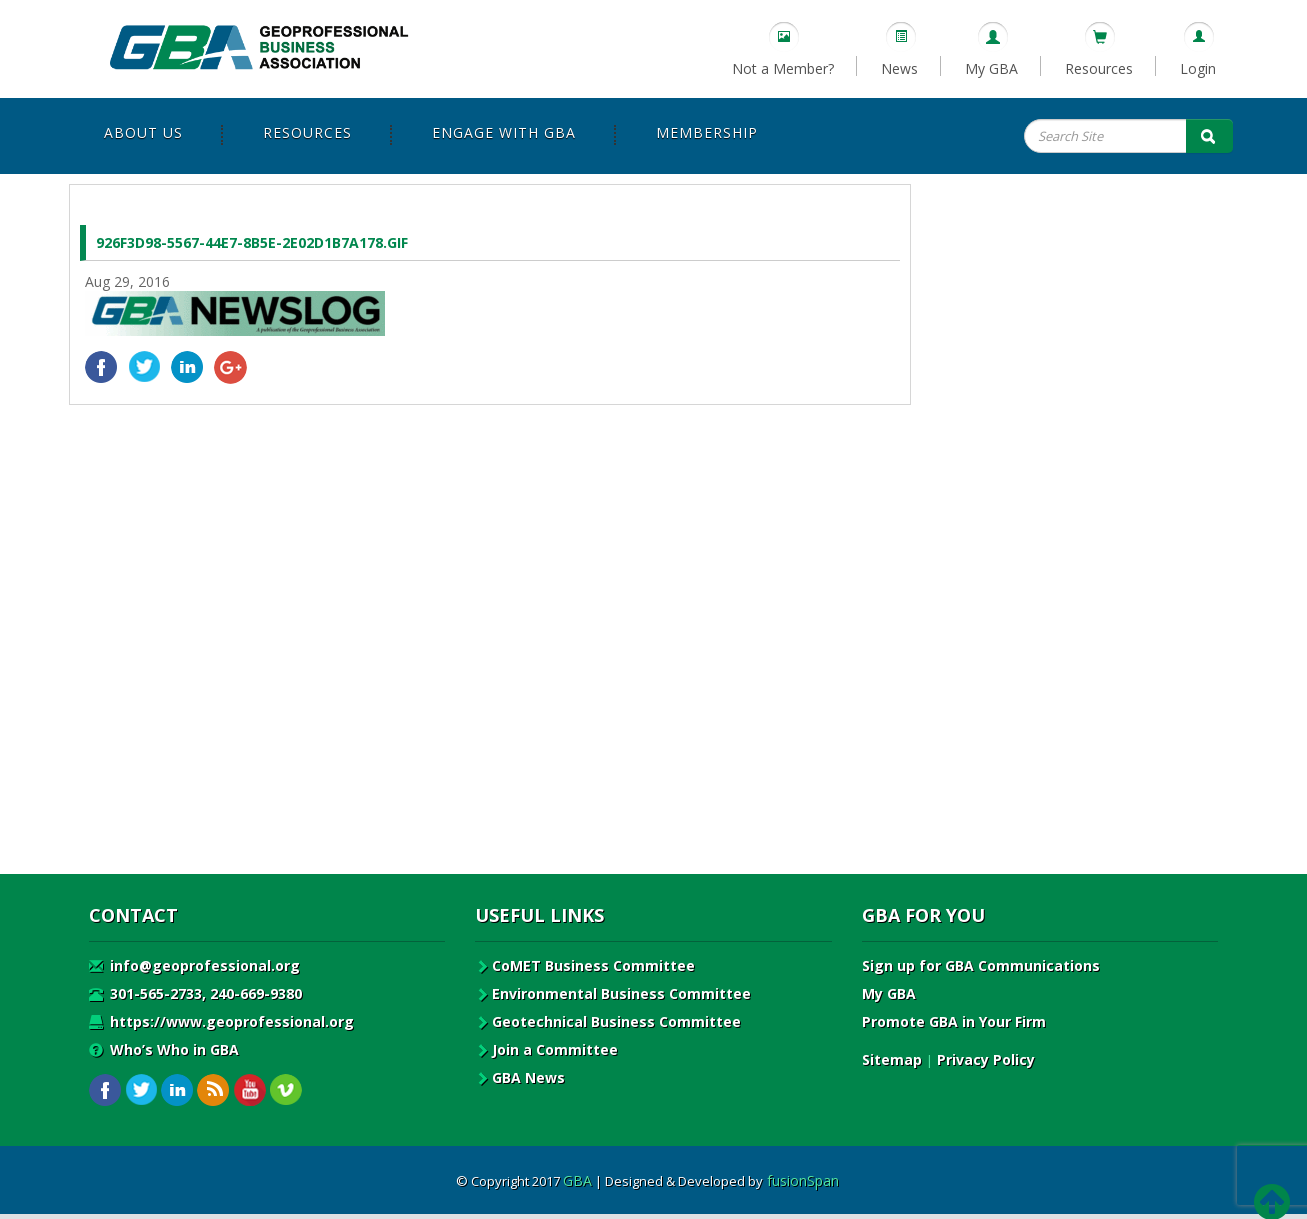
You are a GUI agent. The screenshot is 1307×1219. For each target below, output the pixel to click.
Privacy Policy (986, 1059)
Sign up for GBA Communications (981, 965)
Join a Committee (546, 1049)
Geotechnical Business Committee (608, 1021)
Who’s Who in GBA (164, 1049)
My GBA (991, 68)
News (899, 68)
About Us (143, 132)
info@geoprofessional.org (194, 965)
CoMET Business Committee (585, 965)
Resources (1099, 68)
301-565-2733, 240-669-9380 (195, 993)
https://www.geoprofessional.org (221, 1021)
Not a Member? (783, 68)
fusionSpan (803, 1180)
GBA (577, 1180)
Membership (707, 132)
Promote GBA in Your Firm (954, 1021)
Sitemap (892, 1059)
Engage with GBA (504, 132)
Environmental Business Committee (613, 993)
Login (1198, 68)
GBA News (520, 1077)
